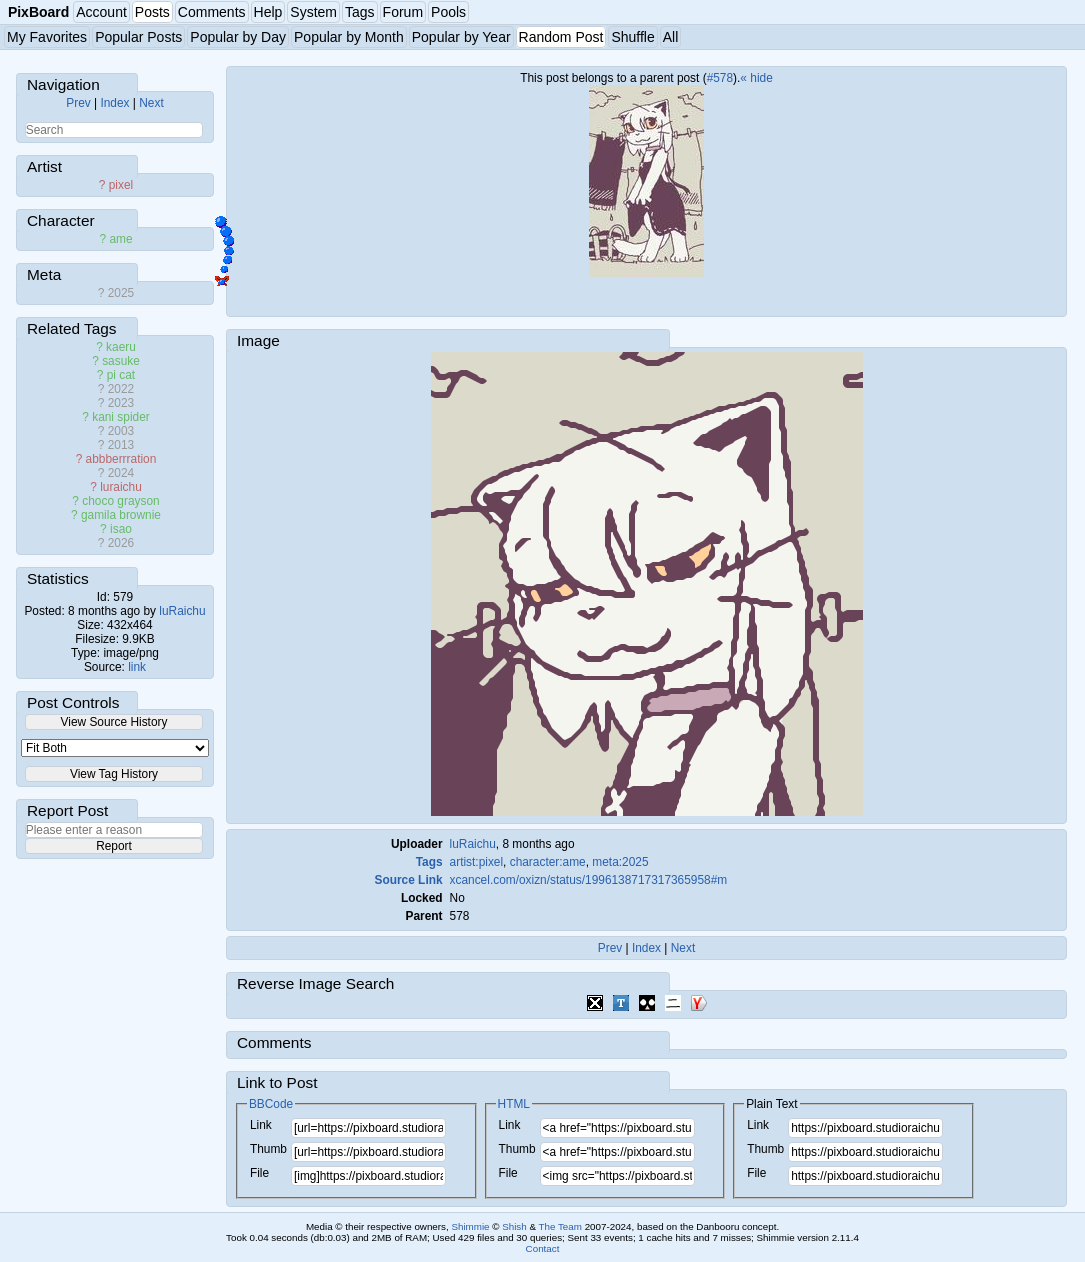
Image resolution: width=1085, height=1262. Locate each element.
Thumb (268, 1149)
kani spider (121, 417)
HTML (514, 1104)
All (671, 37)
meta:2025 (620, 862)
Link (261, 1125)
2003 (121, 431)
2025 (121, 293)
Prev (78, 103)
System (313, 12)
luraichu (121, 487)
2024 (121, 473)
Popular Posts (138, 37)
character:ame (548, 862)
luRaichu (182, 611)
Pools (448, 12)
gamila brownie (121, 515)
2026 (121, 543)
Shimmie (470, 1226)
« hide (756, 78)
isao (121, 529)
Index (114, 103)
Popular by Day (238, 37)
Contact (543, 1248)
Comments (212, 12)
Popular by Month (349, 37)
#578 (720, 78)
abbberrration (121, 459)
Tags (360, 12)
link (137, 667)
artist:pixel (477, 862)
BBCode (271, 1104)
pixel (121, 185)
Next (151, 103)
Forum (403, 12)
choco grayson (120, 501)
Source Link (409, 880)
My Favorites (47, 37)
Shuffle (632, 37)
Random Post (561, 37)
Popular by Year (461, 37)
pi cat (121, 375)
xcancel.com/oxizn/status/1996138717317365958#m (589, 880)
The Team (560, 1226)
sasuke (121, 361)
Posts (152, 12)
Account (101, 12)
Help (268, 12)
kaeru (121, 347)
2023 (121, 403)
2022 (121, 389)
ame (120, 239)
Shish (514, 1226)
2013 (121, 445)
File (259, 1173)
